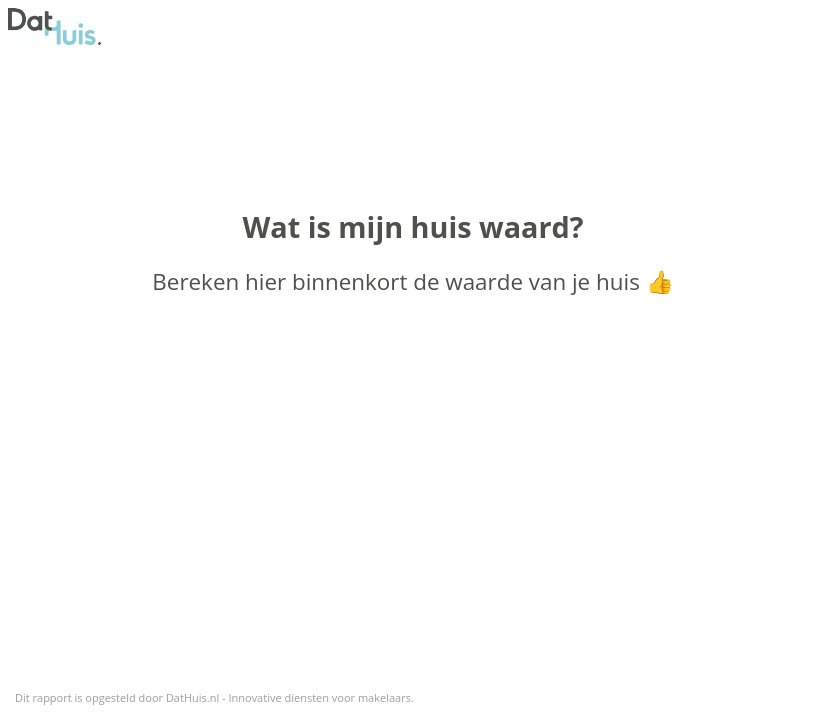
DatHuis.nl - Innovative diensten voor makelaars (288, 697)
